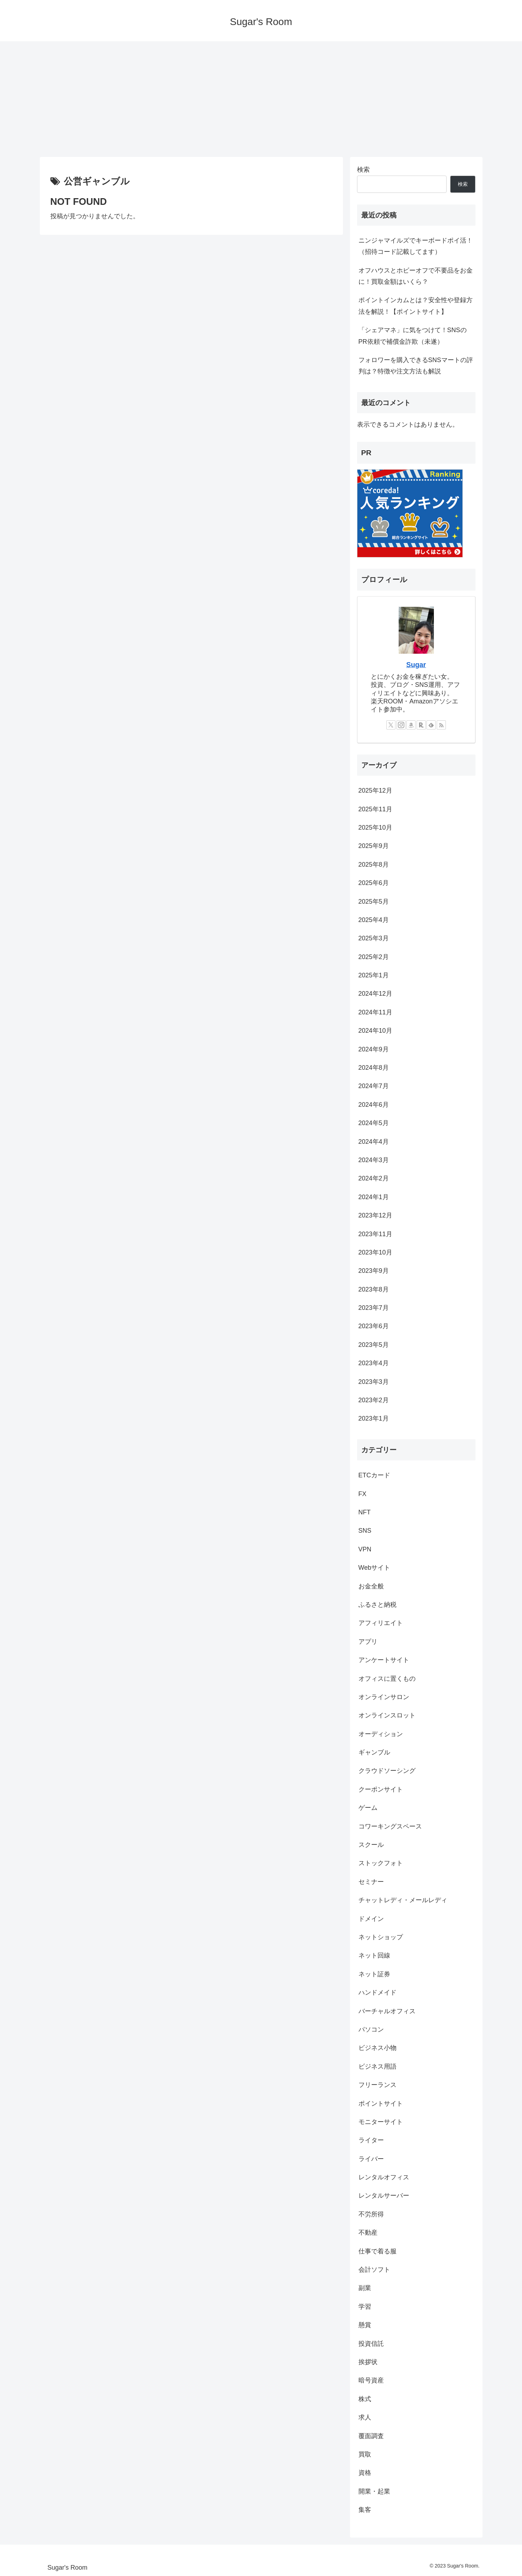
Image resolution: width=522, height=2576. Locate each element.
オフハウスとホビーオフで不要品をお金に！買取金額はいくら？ (415, 276)
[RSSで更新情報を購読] (441, 725)
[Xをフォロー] (390, 725)
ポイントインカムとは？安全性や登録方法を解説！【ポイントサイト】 (415, 306)
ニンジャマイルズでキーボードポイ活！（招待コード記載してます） (415, 246)
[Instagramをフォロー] (401, 725)
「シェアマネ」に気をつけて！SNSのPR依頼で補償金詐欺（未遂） (412, 335)
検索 (363, 169)
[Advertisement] (261, 99)
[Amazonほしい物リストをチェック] (411, 725)
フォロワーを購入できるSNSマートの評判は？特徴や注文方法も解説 (415, 365)
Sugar (416, 665)
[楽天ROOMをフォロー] (421, 725)
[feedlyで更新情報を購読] (431, 725)
